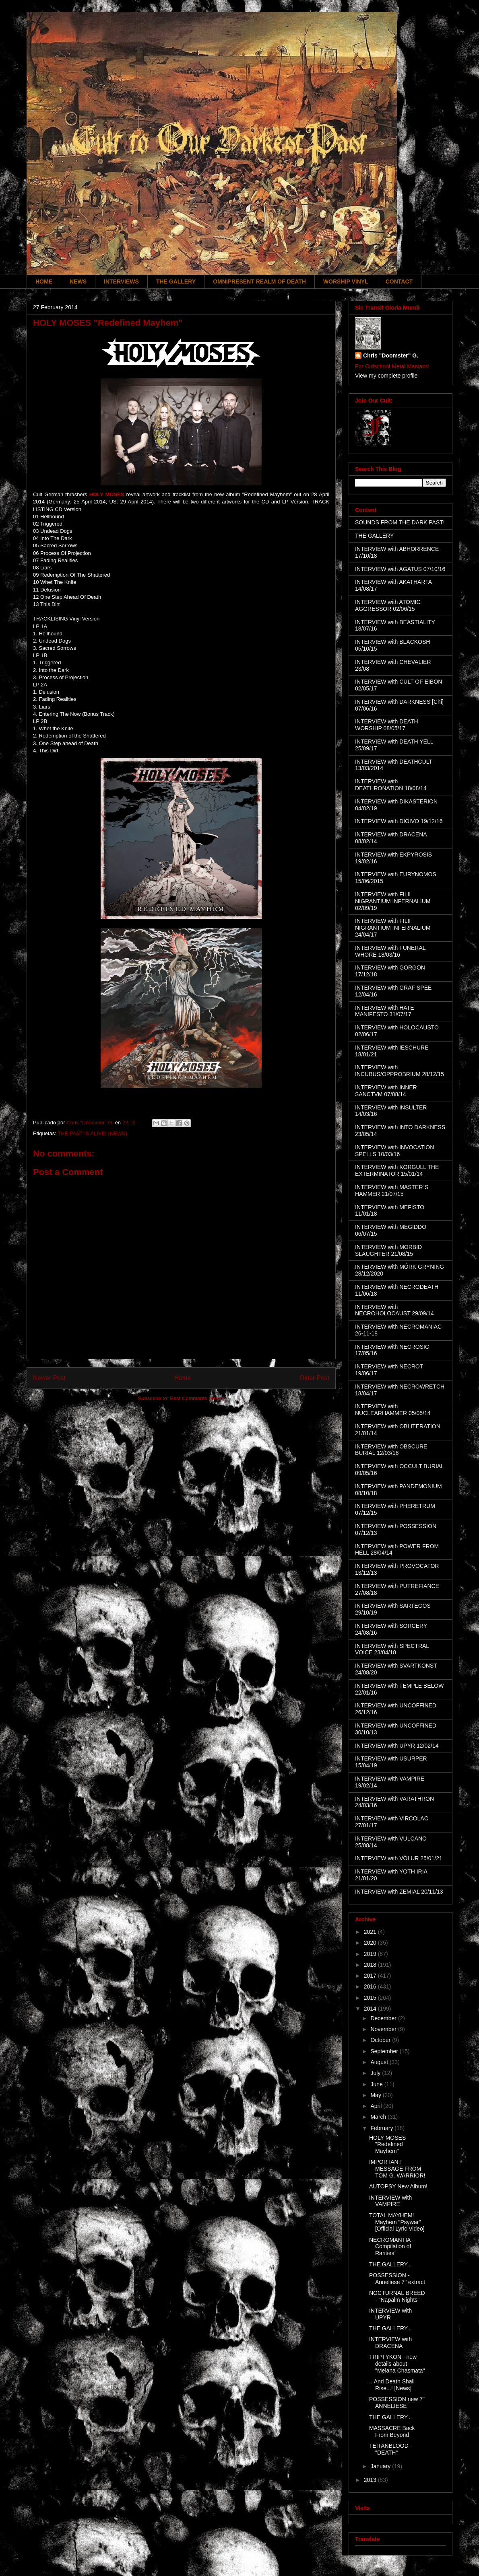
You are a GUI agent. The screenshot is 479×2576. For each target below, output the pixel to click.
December (384, 2018)
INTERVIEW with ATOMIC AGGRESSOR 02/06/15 (388, 605)
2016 (371, 1986)
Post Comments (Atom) (197, 1398)
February (382, 2128)
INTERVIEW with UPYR (390, 2314)
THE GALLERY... (390, 2264)
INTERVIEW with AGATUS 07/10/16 (400, 569)
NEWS (78, 281)
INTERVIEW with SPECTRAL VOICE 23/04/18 (392, 1649)
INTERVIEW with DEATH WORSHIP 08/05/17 (386, 724)
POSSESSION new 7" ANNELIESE (397, 2402)
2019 (371, 1954)
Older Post (314, 1377)
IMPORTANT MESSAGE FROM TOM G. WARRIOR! (397, 2169)
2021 (371, 1932)
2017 (371, 1975)
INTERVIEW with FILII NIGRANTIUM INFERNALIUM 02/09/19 (392, 901)
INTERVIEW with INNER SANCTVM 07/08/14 (386, 1090)
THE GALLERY (176, 281)
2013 (371, 2480)
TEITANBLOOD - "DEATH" (390, 2449)
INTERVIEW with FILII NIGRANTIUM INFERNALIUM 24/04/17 (392, 928)
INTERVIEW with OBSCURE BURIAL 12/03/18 (391, 1449)
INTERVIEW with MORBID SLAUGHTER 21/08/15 (388, 1250)
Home (182, 1377)
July (376, 2073)
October (381, 2040)
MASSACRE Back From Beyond (392, 2431)
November (384, 2029)
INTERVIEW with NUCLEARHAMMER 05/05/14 (393, 1409)
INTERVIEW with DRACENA (390, 2342)
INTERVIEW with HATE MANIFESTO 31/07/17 (384, 1011)
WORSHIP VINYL (345, 281)
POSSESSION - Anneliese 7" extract (397, 2278)
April (376, 2106)
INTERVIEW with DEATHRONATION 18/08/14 (391, 784)
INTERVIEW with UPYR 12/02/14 (396, 1745)
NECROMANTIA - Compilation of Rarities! (391, 2247)
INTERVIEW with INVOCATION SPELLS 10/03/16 (394, 1150)
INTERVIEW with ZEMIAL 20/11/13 (399, 1891)
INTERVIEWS (121, 281)
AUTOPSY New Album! (398, 2186)
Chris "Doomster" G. (390, 355)
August (379, 2062)
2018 (371, 1965)
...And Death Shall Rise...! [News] (392, 2384)
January (381, 2466)
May (376, 2095)
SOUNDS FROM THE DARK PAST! (400, 522)
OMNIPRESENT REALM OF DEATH (259, 281)
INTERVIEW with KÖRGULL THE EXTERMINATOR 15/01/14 (397, 1170)
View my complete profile (386, 375)
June (377, 2084)
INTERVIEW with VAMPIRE (390, 2201)
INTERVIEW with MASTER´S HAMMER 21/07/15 (392, 1190)
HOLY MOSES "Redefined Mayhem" (387, 2144)
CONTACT (399, 281)
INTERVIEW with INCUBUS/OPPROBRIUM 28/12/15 (399, 1070)
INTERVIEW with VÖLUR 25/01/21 (398, 1858)
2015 (371, 1998)
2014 (371, 2008)
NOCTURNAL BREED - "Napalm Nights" (397, 2296)
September (384, 2051)
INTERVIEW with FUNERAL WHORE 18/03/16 (390, 951)
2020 (371, 1942)
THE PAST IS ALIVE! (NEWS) (92, 1133)
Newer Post (49, 1377)
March (379, 2117)
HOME (43, 281)
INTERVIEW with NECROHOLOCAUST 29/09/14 (394, 1310)
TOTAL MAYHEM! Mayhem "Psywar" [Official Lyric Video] (397, 2222)
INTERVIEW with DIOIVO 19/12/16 (399, 821)
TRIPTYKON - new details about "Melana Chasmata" (397, 2364)
